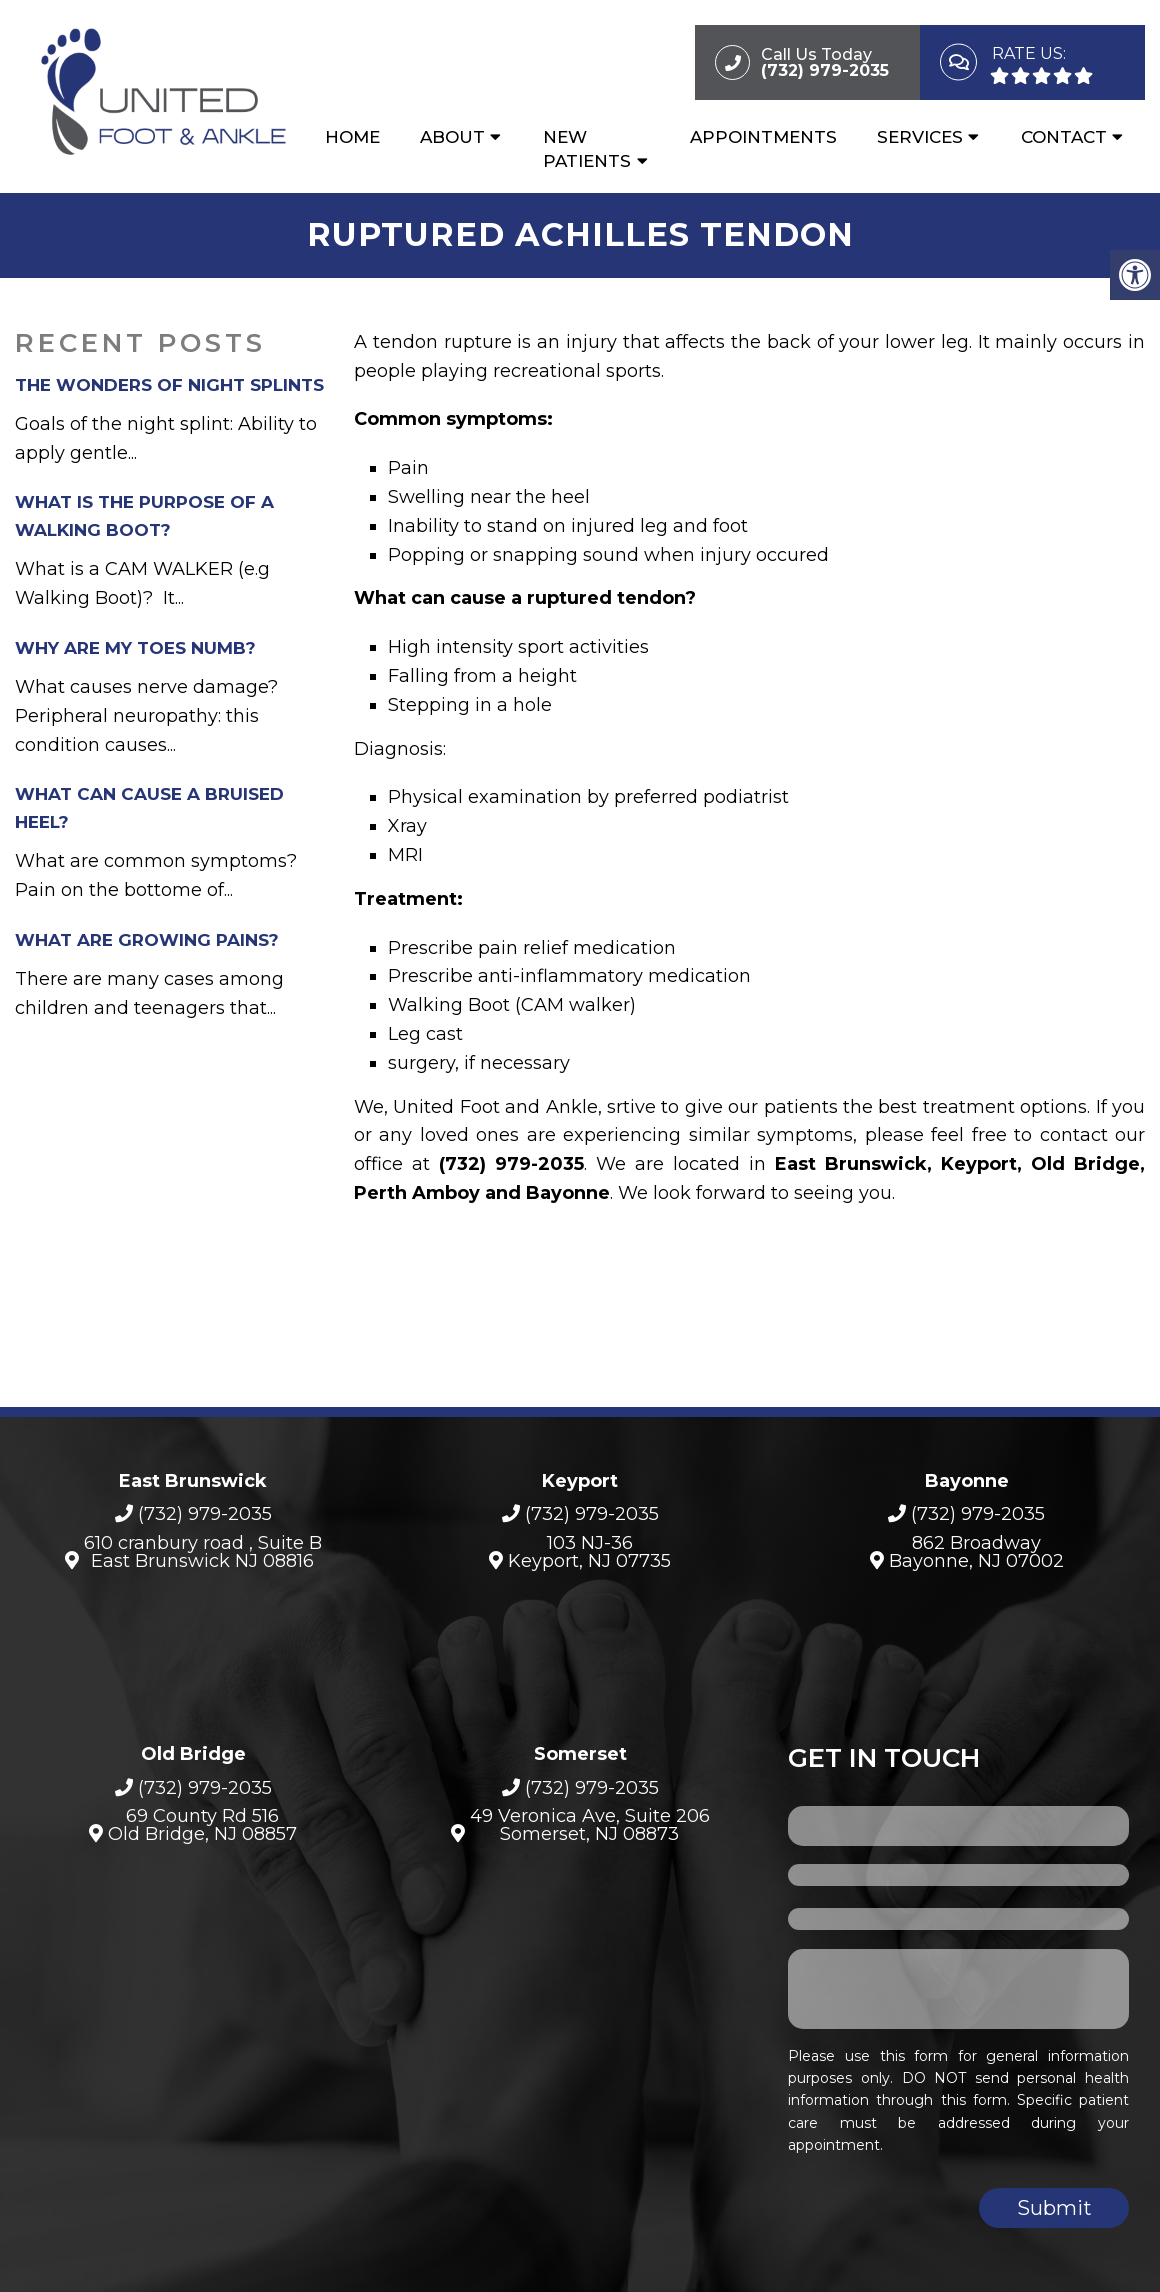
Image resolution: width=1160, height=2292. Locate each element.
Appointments (763, 137)
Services (920, 137)
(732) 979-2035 (205, 1514)
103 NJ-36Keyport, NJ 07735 (589, 1552)
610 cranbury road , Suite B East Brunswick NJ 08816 (203, 1552)
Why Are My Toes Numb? (135, 648)
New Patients (587, 149)
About (452, 137)
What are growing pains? (147, 940)
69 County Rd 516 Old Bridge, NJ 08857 (202, 1825)
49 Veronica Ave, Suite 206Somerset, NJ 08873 (590, 1825)
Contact (1064, 137)
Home (352, 137)
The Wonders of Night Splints (169, 385)
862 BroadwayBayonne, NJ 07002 (976, 1552)
